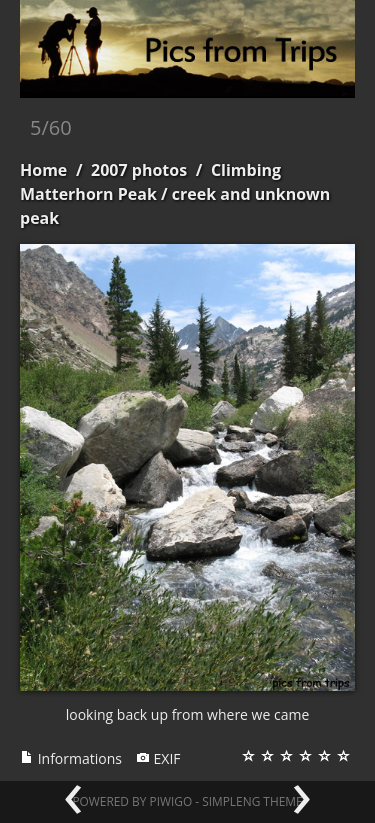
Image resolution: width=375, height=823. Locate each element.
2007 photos (139, 170)
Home (43, 170)
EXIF (158, 758)
